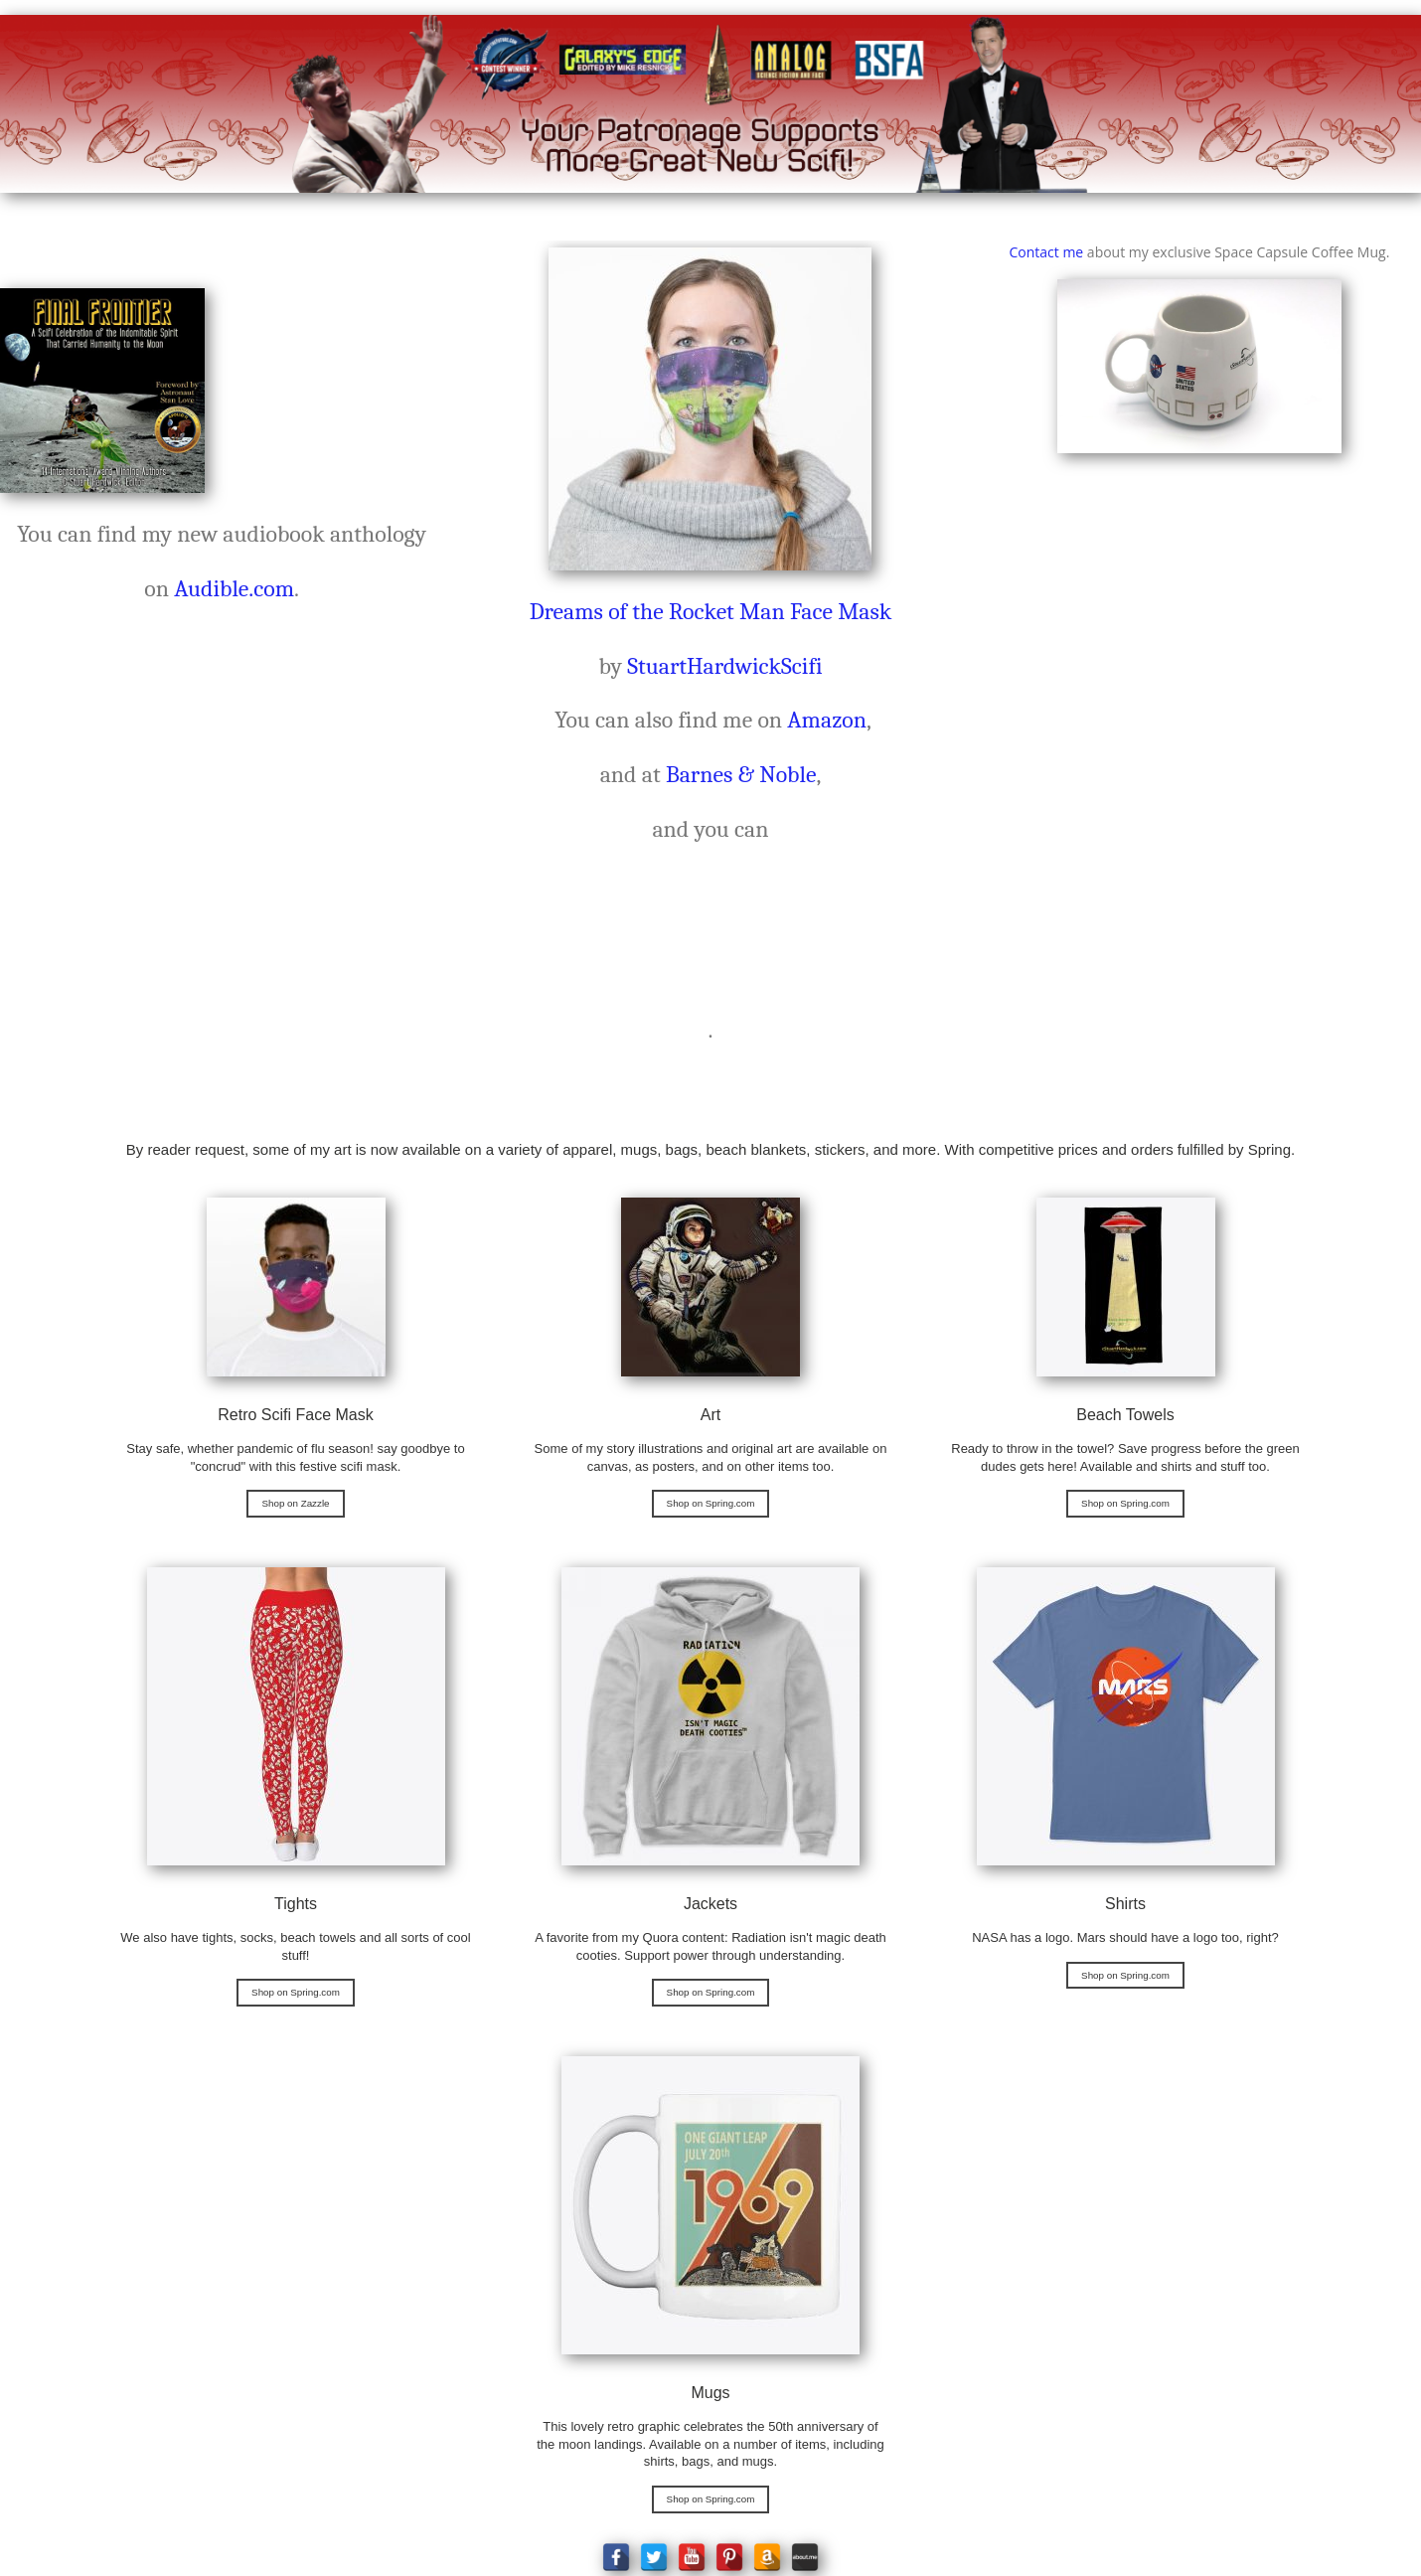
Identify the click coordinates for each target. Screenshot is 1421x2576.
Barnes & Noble (741, 774)
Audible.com (234, 588)
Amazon (827, 720)
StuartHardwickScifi (724, 666)
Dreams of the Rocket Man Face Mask (711, 611)
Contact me (1046, 251)
